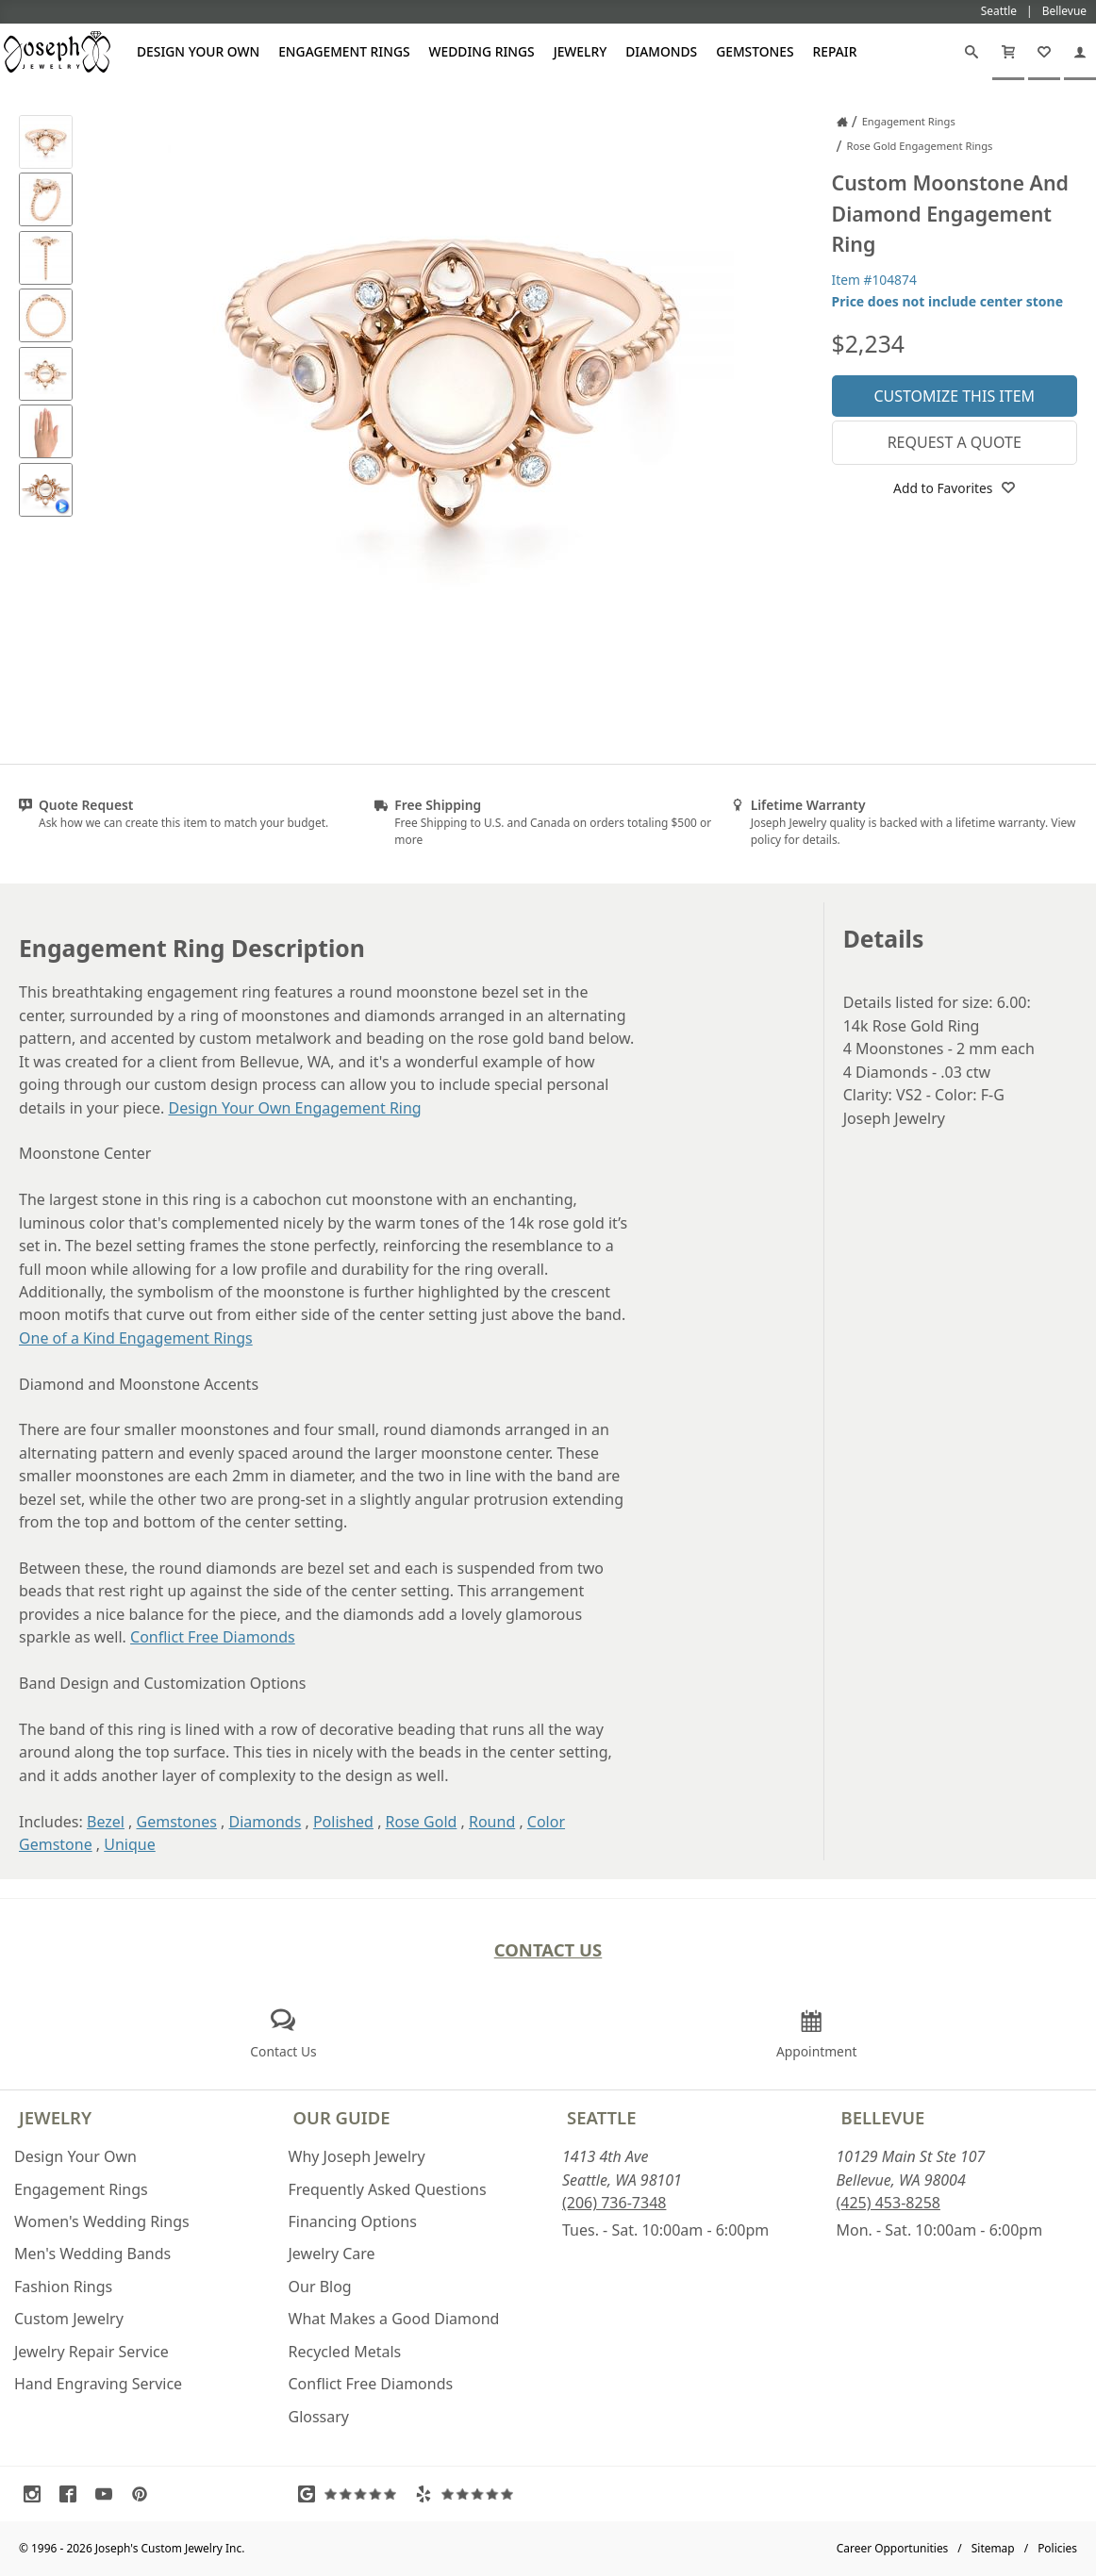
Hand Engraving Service (98, 2383)
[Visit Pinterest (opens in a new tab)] (144, 2494)
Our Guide (341, 2117)
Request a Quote (954, 442)
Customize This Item (954, 396)
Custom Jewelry (69, 2318)
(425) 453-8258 (888, 2202)
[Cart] (1008, 52)
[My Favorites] (1044, 52)
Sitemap (993, 2548)
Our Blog (320, 2286)
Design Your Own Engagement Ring (295, 1108)
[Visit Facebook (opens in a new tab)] (72, 2494)
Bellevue (883, 2117)
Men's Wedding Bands (92, 2253)
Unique (129, 1844)
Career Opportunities (893, 2548)
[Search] (971, 52)
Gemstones (754, 51)
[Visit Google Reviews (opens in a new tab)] (352, 2493)
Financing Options (353, 2221)
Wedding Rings (482, 51)
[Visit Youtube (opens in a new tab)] (108, 2494)
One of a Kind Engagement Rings (136, 1338)
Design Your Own (198, 51)
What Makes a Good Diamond (394, 2318)
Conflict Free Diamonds (212, 1637)
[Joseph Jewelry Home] (842, 121)
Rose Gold (421, 1821)
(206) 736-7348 (614, 2202)
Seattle (601, 2117)
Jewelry (580, 51)
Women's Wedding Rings (102, 2221)
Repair (835, 51)
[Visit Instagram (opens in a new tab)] (37, 2494)
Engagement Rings (343, 51)
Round (492, 1821)
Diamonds (661, 51)
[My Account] (1080, 52)
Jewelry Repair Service (91, 2351)
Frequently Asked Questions (388, 2189)
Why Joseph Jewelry (357, 2156)
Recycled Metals (345, 2351)
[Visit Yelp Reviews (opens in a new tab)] (469, 2493)
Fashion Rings (63, 2286)
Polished (343, 1821)
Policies (1057, 2548)
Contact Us (548, 1949)
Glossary (319, 2416)
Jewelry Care (332, 2253)
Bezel (106, 1821)
